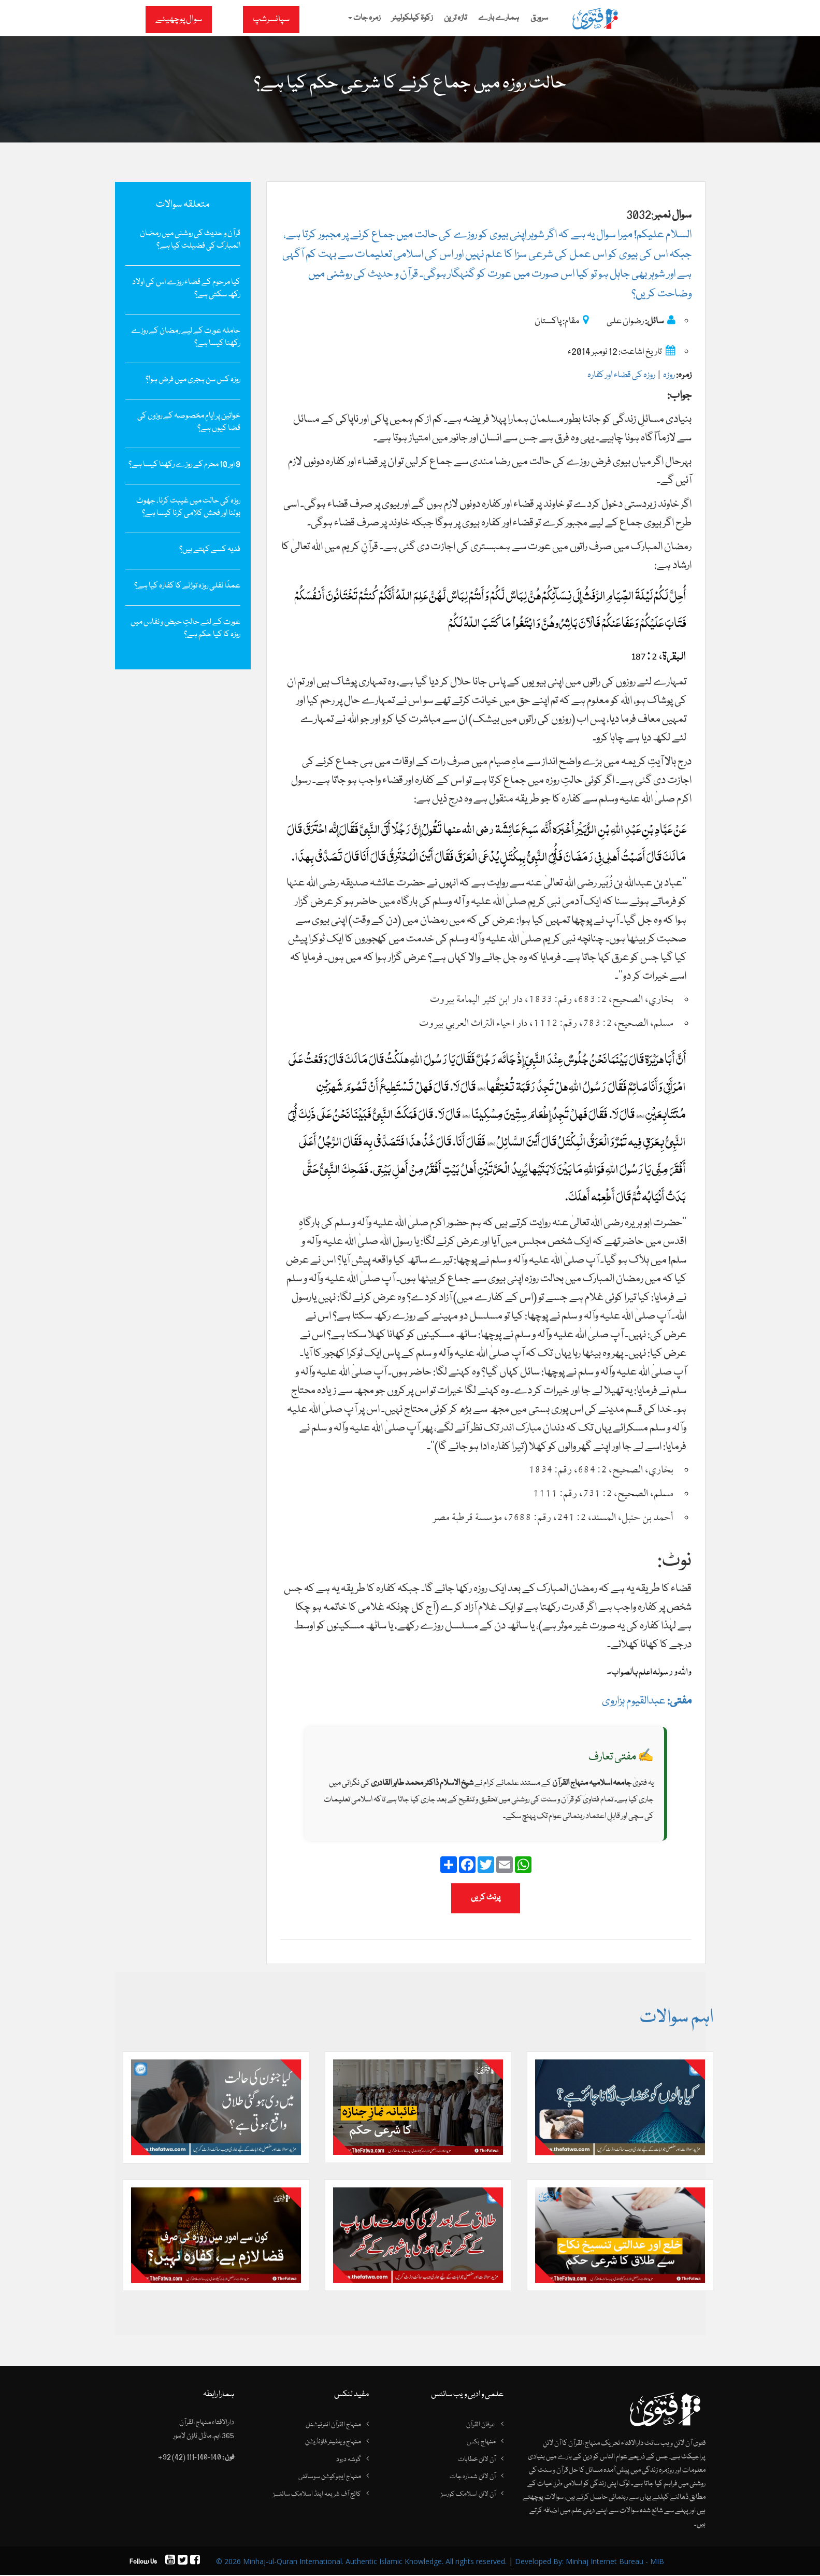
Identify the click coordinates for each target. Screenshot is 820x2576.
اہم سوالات (675, 2018)
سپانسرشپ (271, 19)
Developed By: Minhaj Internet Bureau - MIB (589, 2562)
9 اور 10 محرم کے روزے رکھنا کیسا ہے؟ (184, 465)
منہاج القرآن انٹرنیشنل (333, 2425)
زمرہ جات (364, 18)
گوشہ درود (348, 2460)
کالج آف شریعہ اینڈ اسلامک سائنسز (317, 2494)
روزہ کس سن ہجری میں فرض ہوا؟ (193, 380)
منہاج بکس (481, 2443)
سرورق (539, 18)
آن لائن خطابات (477, 2460)
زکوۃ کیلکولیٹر (412, 18)
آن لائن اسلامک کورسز (468, 2494)
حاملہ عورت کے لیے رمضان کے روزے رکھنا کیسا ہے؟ (185, 337)
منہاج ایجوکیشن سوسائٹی (329, 2477)
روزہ (669, 375)
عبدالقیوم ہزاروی (647, 1701)
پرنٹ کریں (485, 1898)
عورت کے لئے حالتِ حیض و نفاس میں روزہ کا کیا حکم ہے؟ (185, 628)
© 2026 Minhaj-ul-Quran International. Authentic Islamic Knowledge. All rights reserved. (361, 2562)
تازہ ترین (455, 18)
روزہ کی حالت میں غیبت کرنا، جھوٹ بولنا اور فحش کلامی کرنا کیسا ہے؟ (188, 507)
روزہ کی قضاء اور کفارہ (621, 375)
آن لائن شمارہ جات (473, 2477)
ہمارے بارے (498, 18)
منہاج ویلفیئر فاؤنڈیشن (333, 2443)
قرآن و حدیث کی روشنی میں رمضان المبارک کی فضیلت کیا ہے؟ (190, 239)
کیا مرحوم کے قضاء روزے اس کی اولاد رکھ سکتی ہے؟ (186, 288)
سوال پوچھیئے (178, 19)
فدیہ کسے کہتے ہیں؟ (209, 549)
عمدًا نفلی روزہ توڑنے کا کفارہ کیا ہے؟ (187, 586)
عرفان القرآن (481, 2425)
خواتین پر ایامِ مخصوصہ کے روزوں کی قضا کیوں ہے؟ (188, 422)
